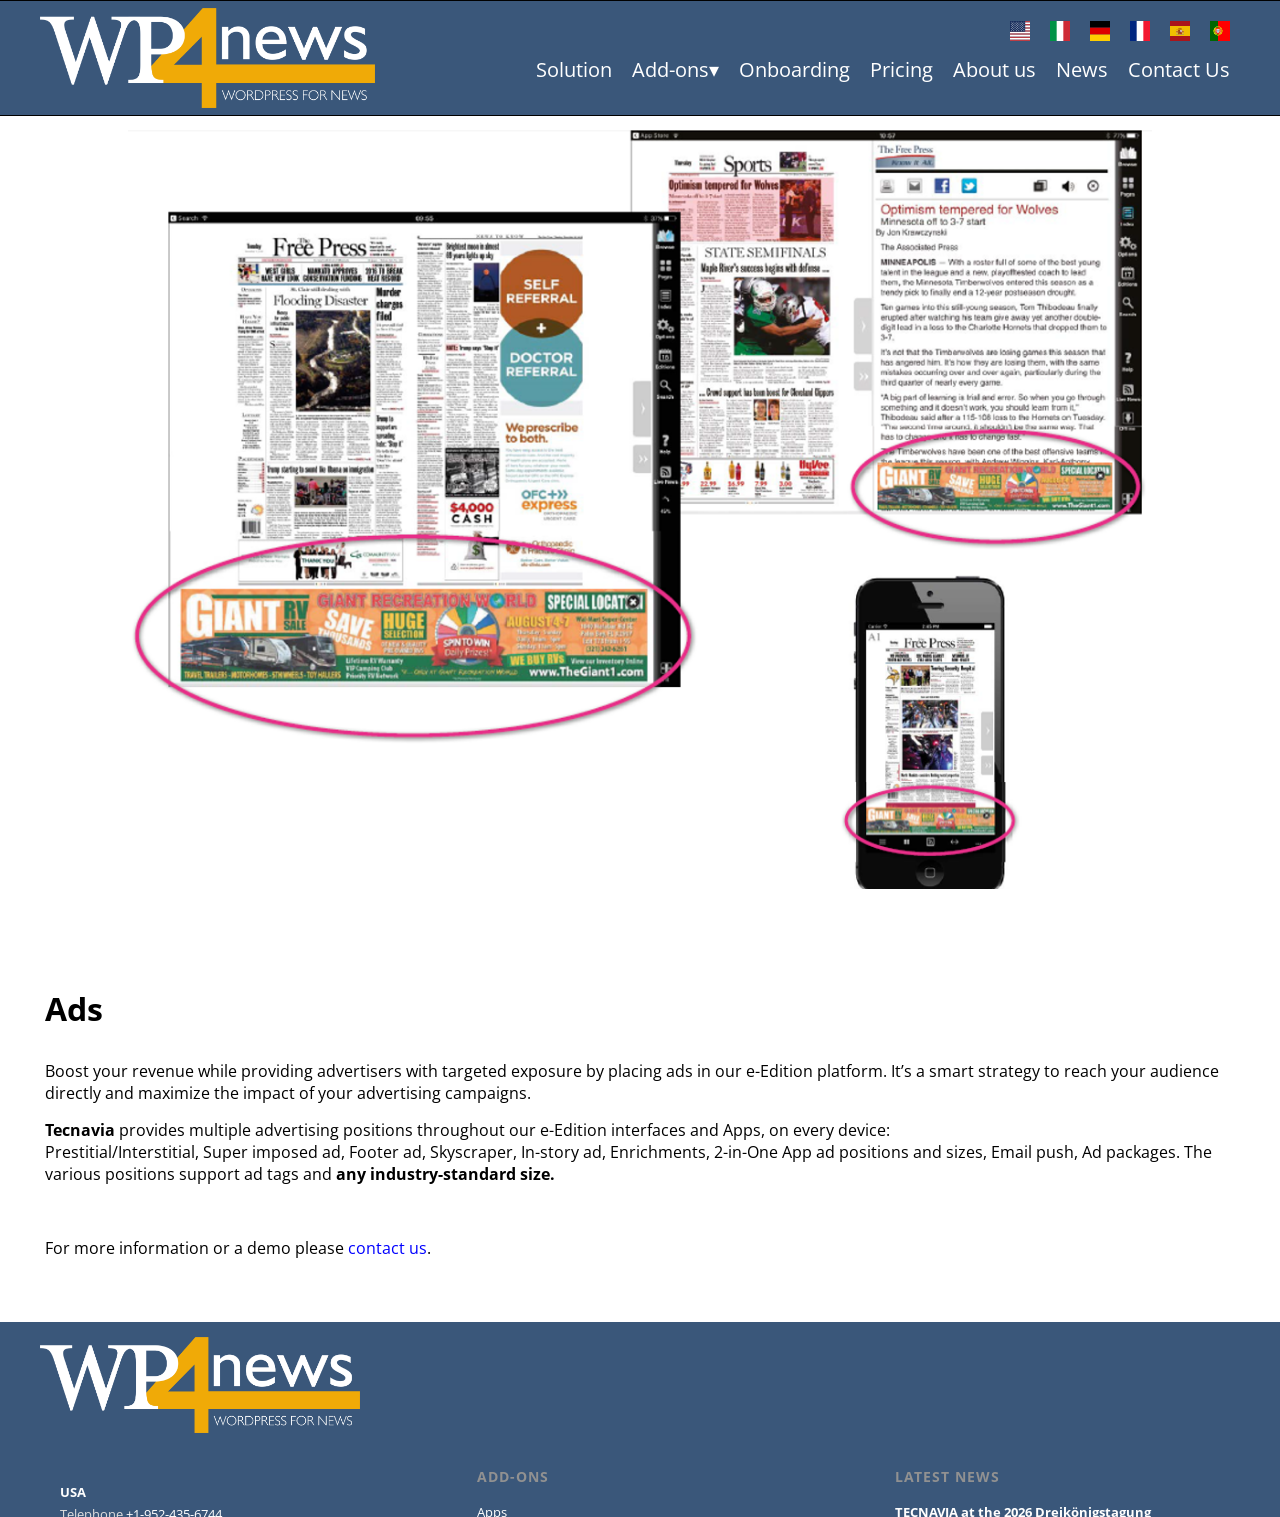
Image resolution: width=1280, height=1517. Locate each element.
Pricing (901, 69)
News (1082, 69)
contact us (387, 1248)
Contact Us (1179, 69)
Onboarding (794, 69)
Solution (574, 69)
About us (994, 69)
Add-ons (670, 69)
